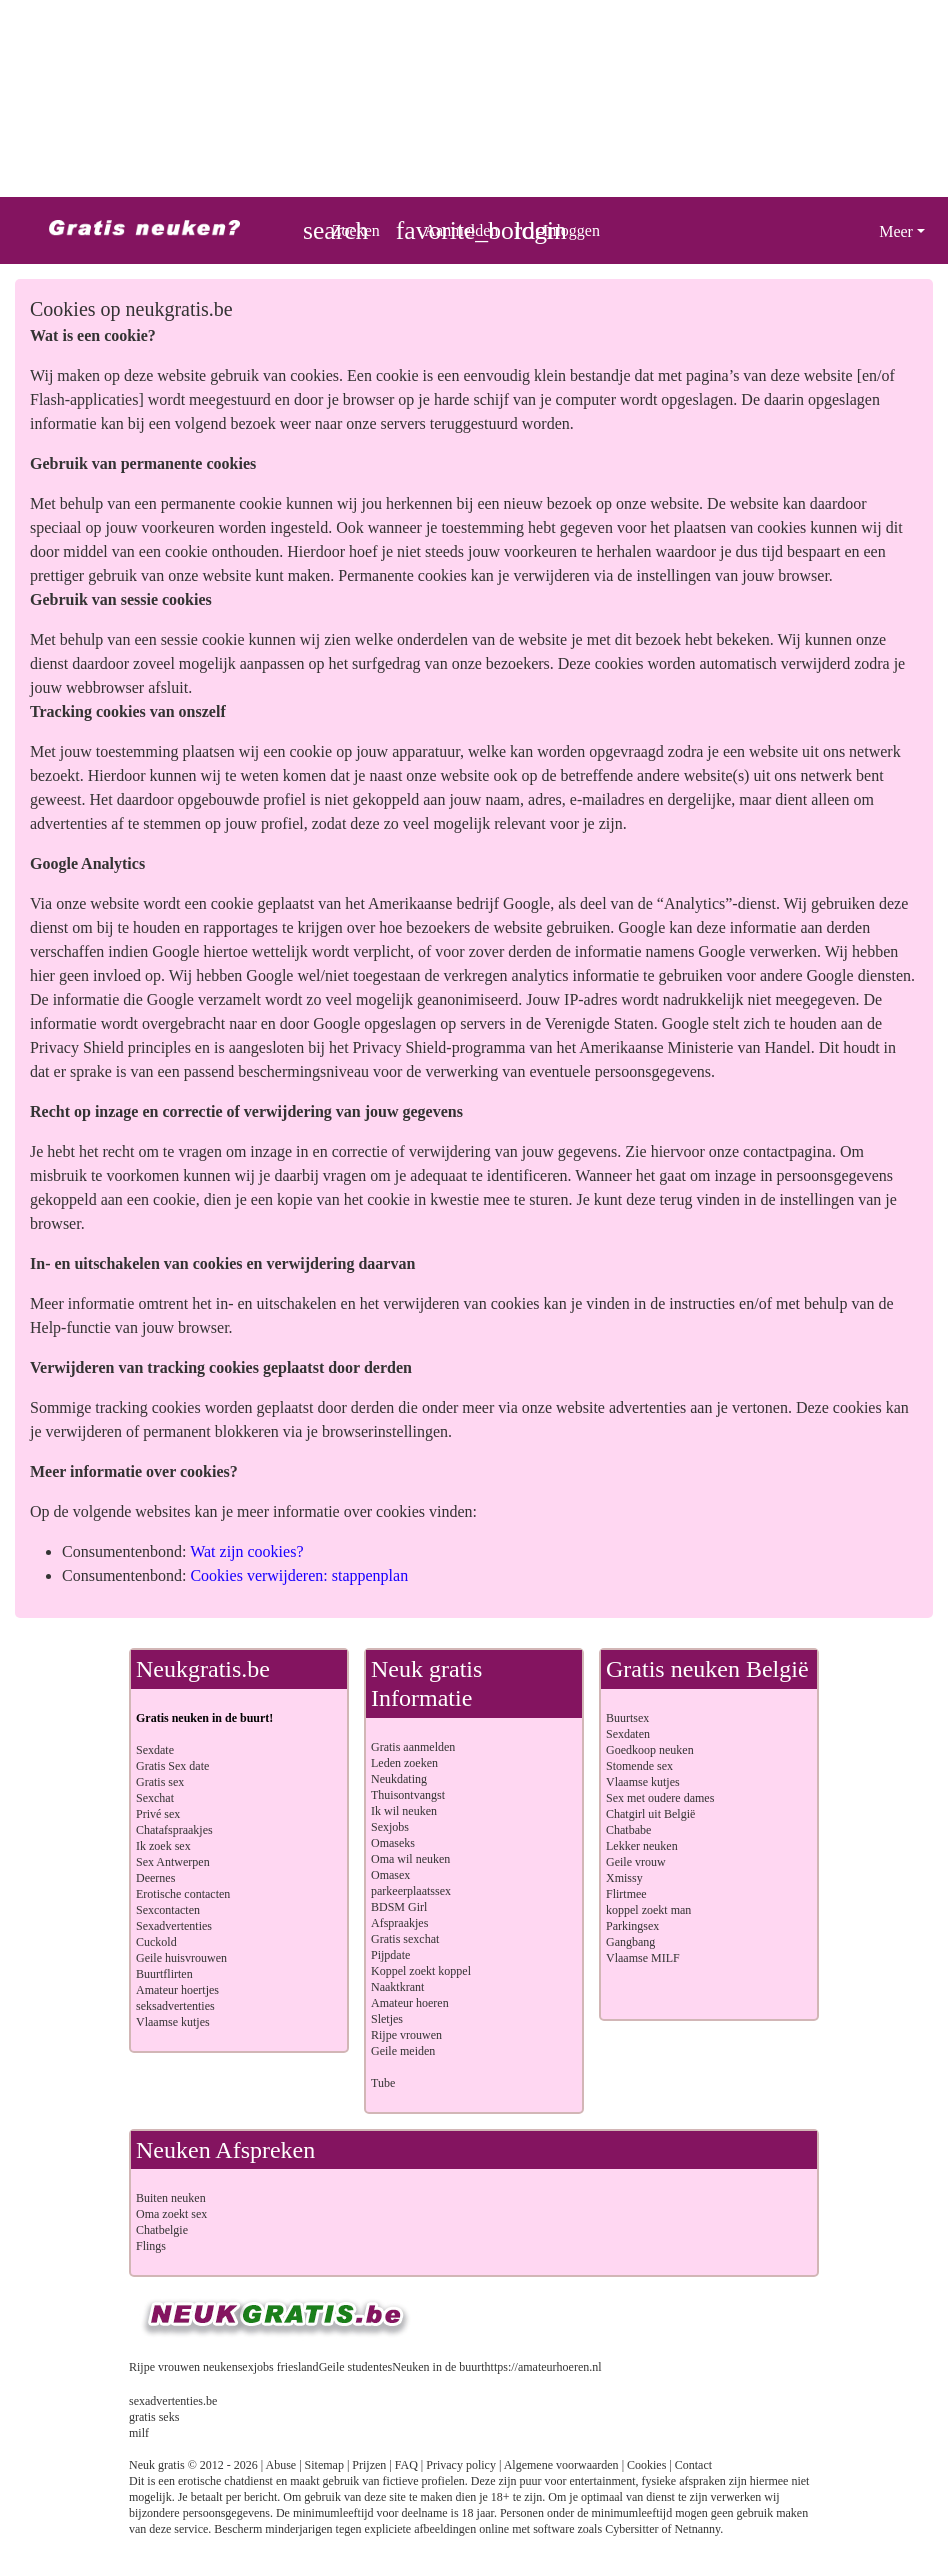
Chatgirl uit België (650, 1814)
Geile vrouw (636, 1862)
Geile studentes (356, 2367)
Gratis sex (160, 1782)
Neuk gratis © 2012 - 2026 (193, 2465)
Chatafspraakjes (174, 1830)
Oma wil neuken (410, 1859)
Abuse (281, 2465)
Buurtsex (627, 1718)
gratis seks (154, 2417)
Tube (383, 2083)
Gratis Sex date (172, 1766)
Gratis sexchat (405, 1939)
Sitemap (324, 2465)
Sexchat (155, 1798)
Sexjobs (390, 1827)
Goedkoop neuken (650, 1750)
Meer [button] (896, 231)
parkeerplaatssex (411, 1891)
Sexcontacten (168, 1910)
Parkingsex (632, 1926)
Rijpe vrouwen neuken (183, 2367)
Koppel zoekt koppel (421, 1971)
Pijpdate (390, 1955)
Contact (693, 2465)
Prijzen (369, 2465)
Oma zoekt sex (171, 2214)
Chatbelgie (162, 2230)
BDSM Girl (399, 1907)
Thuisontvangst (408, 1795)
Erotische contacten (183, 1894)
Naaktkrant (397, 1987)
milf (139, 2433)
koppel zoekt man (648, 1910)
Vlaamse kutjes (173, 2022)
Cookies (646, 2465)
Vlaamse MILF (643, 1958)
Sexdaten (628, 1734)
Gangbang (630, 1942)
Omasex (390, 1875)
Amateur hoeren (410, 2003)
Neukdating (399, 1779)
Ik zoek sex (163, 1846)
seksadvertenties (175, 2006)
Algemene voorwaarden (561, 2465)
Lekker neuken (642, 1846)
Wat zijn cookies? (246, 1551)
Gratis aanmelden (413, 1747)
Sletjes (387, 2019)
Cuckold (156, 1942)
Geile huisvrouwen (181, 1958)
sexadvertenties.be (173, 2401)
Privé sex (158, 1814)
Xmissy (624, 1878)
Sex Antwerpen (173, 1862)
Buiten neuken (171, 2198)
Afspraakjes (399, 1923)
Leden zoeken (404, 1763)
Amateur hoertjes (177, 1990)
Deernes (155, 1878)
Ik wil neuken (404, 1811)
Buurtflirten (164, 1974)
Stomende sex (639, 1766)
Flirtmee (626, 1894)
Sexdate (155, 1750)
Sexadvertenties (174, 1926)
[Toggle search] (341, 230)
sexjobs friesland (278, 2367)
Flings (151, 2246)
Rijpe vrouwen (406, 2035)
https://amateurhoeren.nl (543, 2367)
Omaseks (393, 1843)
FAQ (406, 2465)
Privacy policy (461, 2465)
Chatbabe (628, 1830)
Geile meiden (403, 2051)
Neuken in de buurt (438, 2367)
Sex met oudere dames (660, 1798)
